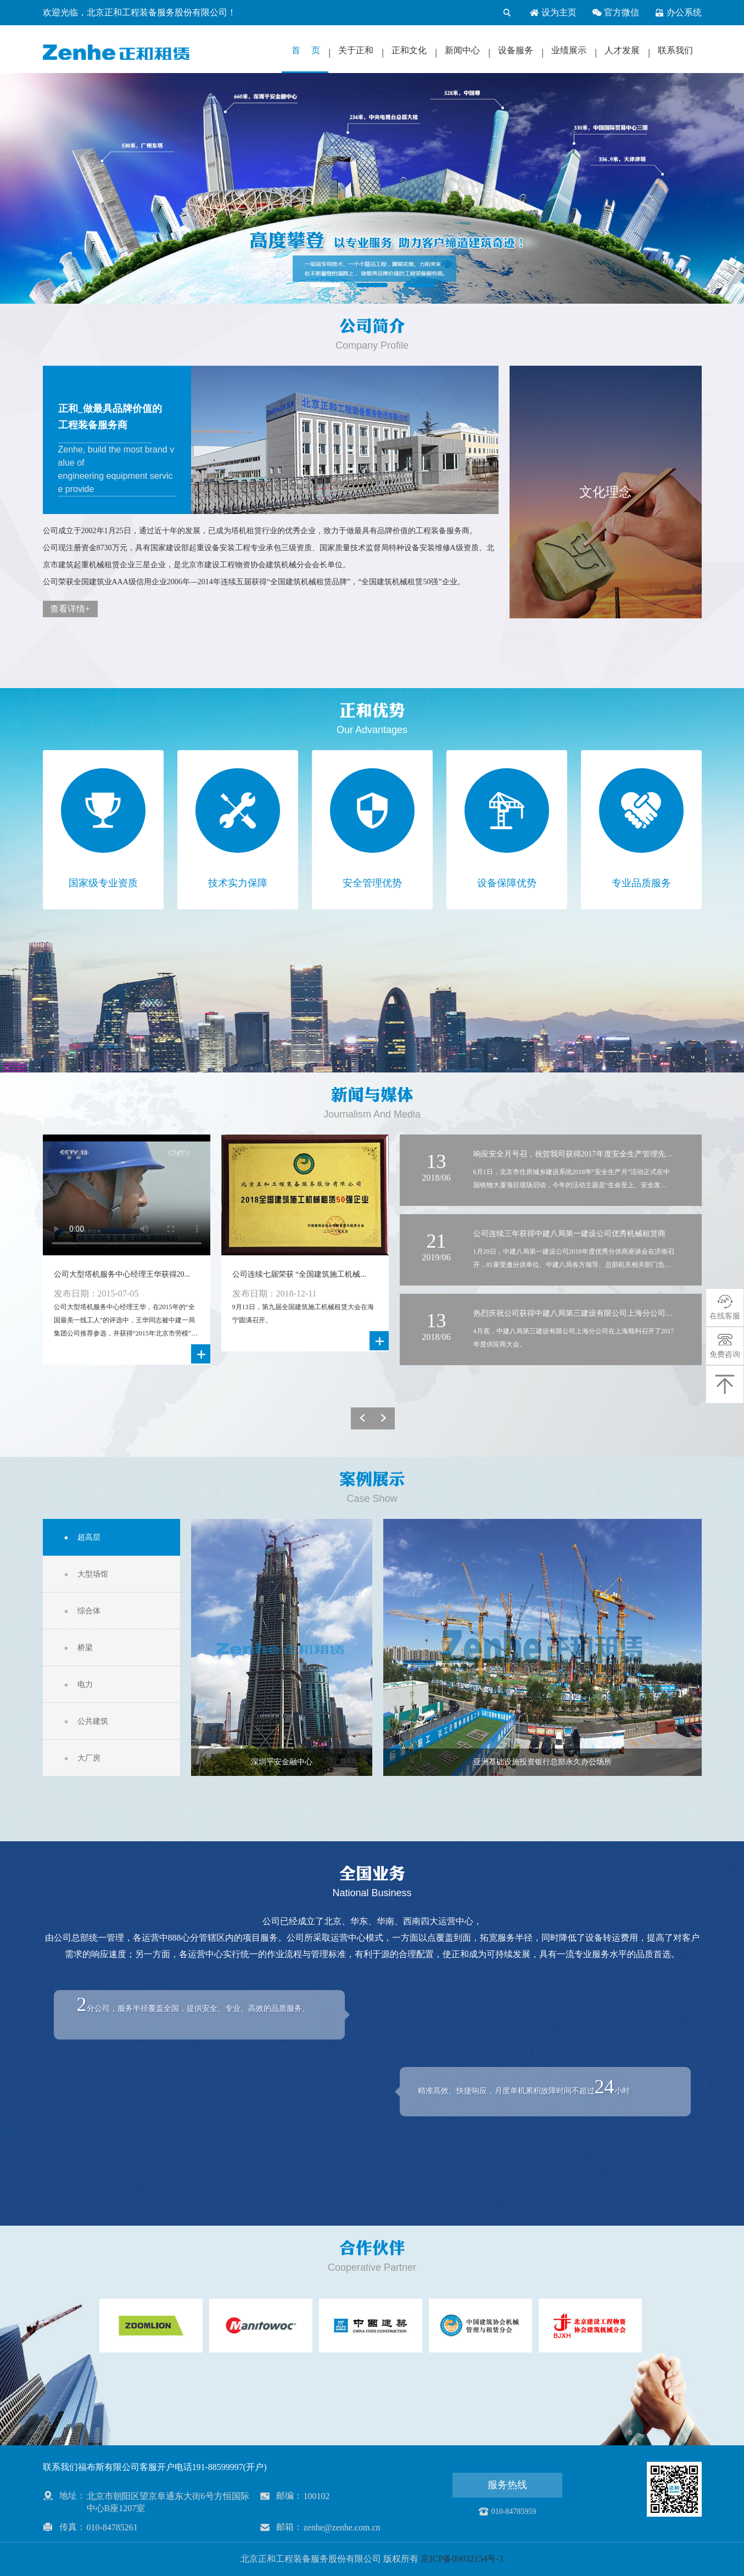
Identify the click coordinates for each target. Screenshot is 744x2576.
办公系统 (678, 13)
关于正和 (355, 50)
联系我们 (675, 50)
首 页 (306, 50)
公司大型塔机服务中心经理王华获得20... (122, 1274)
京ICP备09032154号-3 (462, 2558)
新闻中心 (462, 50)
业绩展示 (568, 50)
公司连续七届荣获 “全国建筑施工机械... (299, 1274)
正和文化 (409, 50)
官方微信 (615, 13)
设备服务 (515, 50)
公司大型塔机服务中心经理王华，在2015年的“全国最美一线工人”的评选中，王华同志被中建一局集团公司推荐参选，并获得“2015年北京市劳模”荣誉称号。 (126, 1321)
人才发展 (622, 50)
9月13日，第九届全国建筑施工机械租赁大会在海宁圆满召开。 (303, 1313)
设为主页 (553, 13)
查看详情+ (70, 608)
